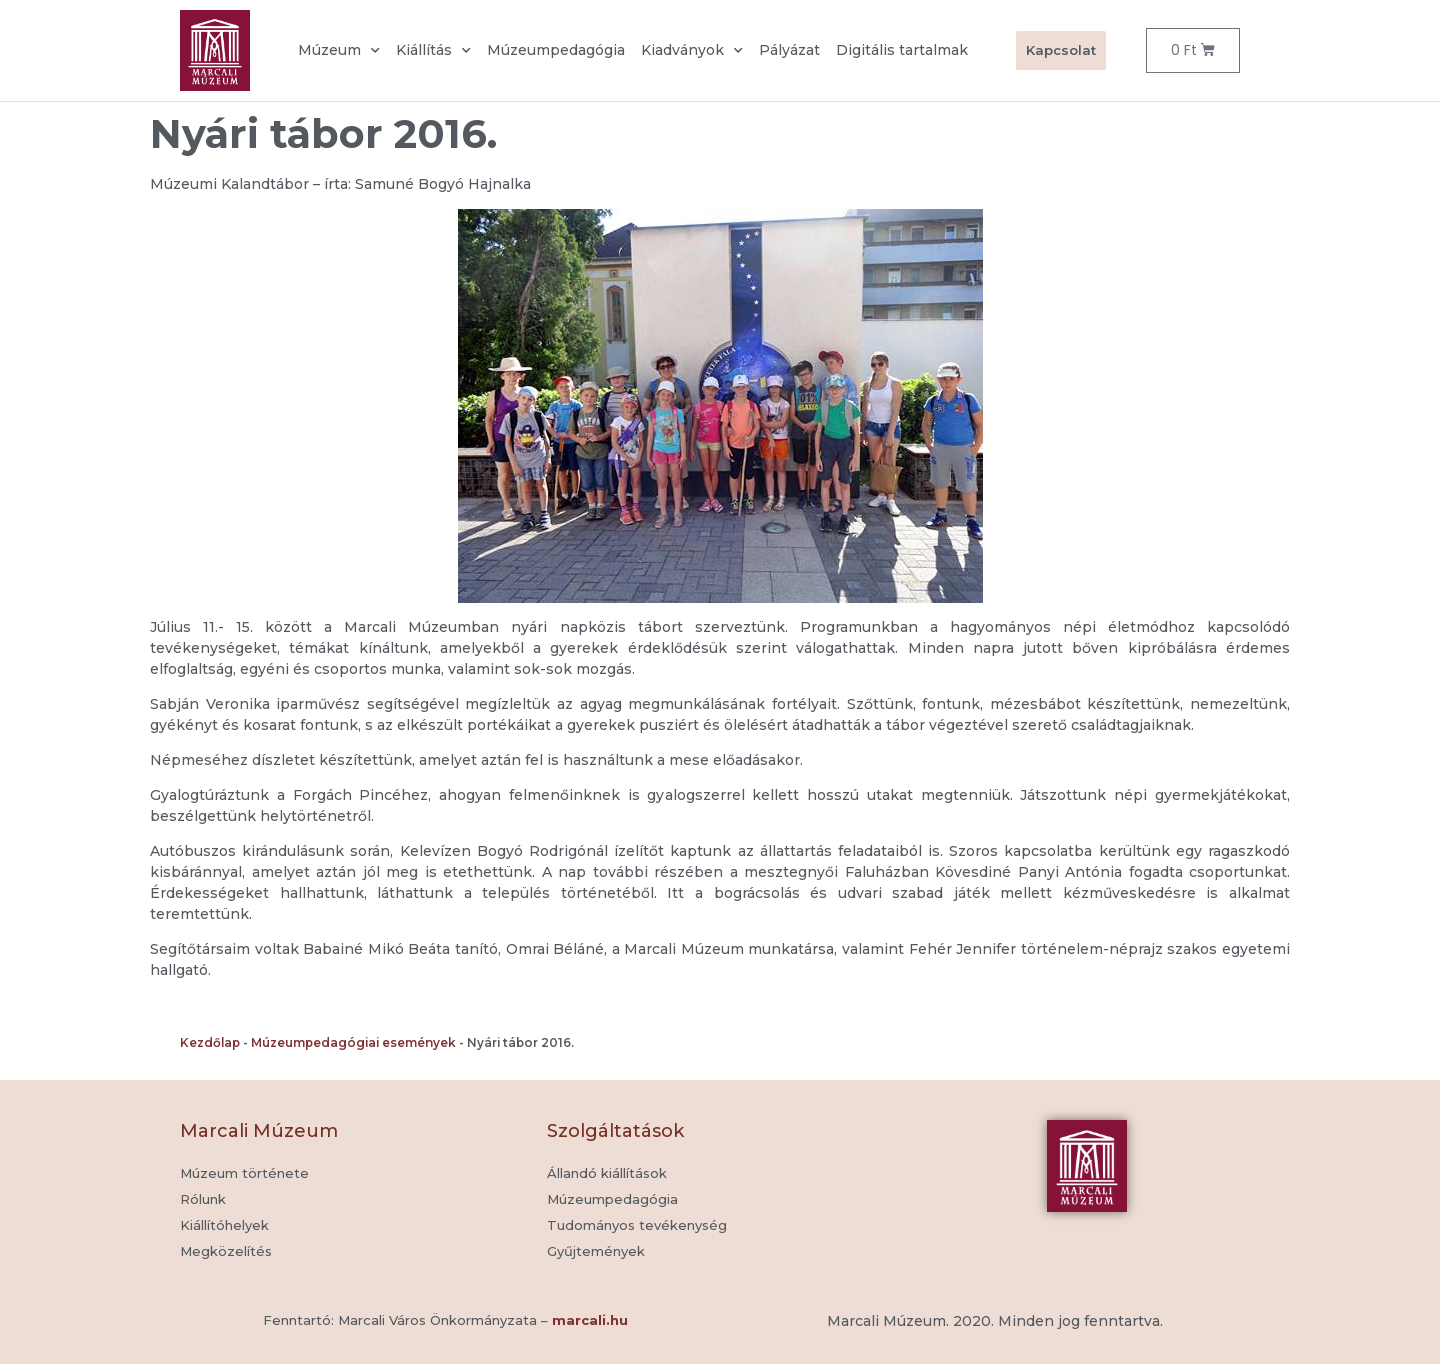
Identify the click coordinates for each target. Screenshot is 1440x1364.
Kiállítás (433, 51)
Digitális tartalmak (902, 50)
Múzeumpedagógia (556, 50)
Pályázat (789, 50)
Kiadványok (692, 51)
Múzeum (339, 51)
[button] (596, 1252)
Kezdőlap (210, 1042)
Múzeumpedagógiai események (353, 1042)
